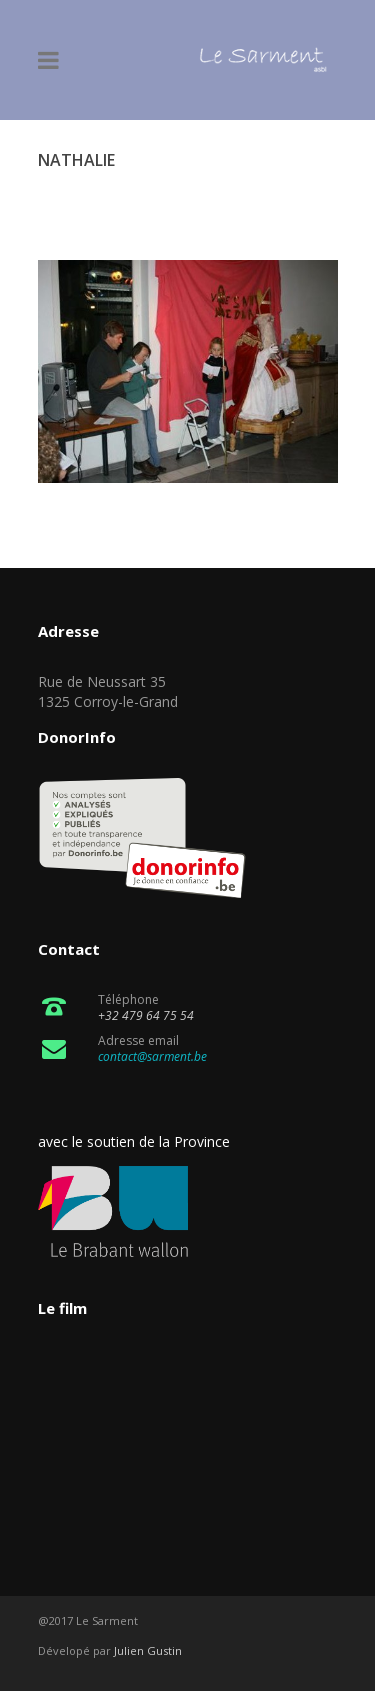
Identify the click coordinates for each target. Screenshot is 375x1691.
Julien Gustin (148, 1650)
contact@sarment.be (152, 1056)
